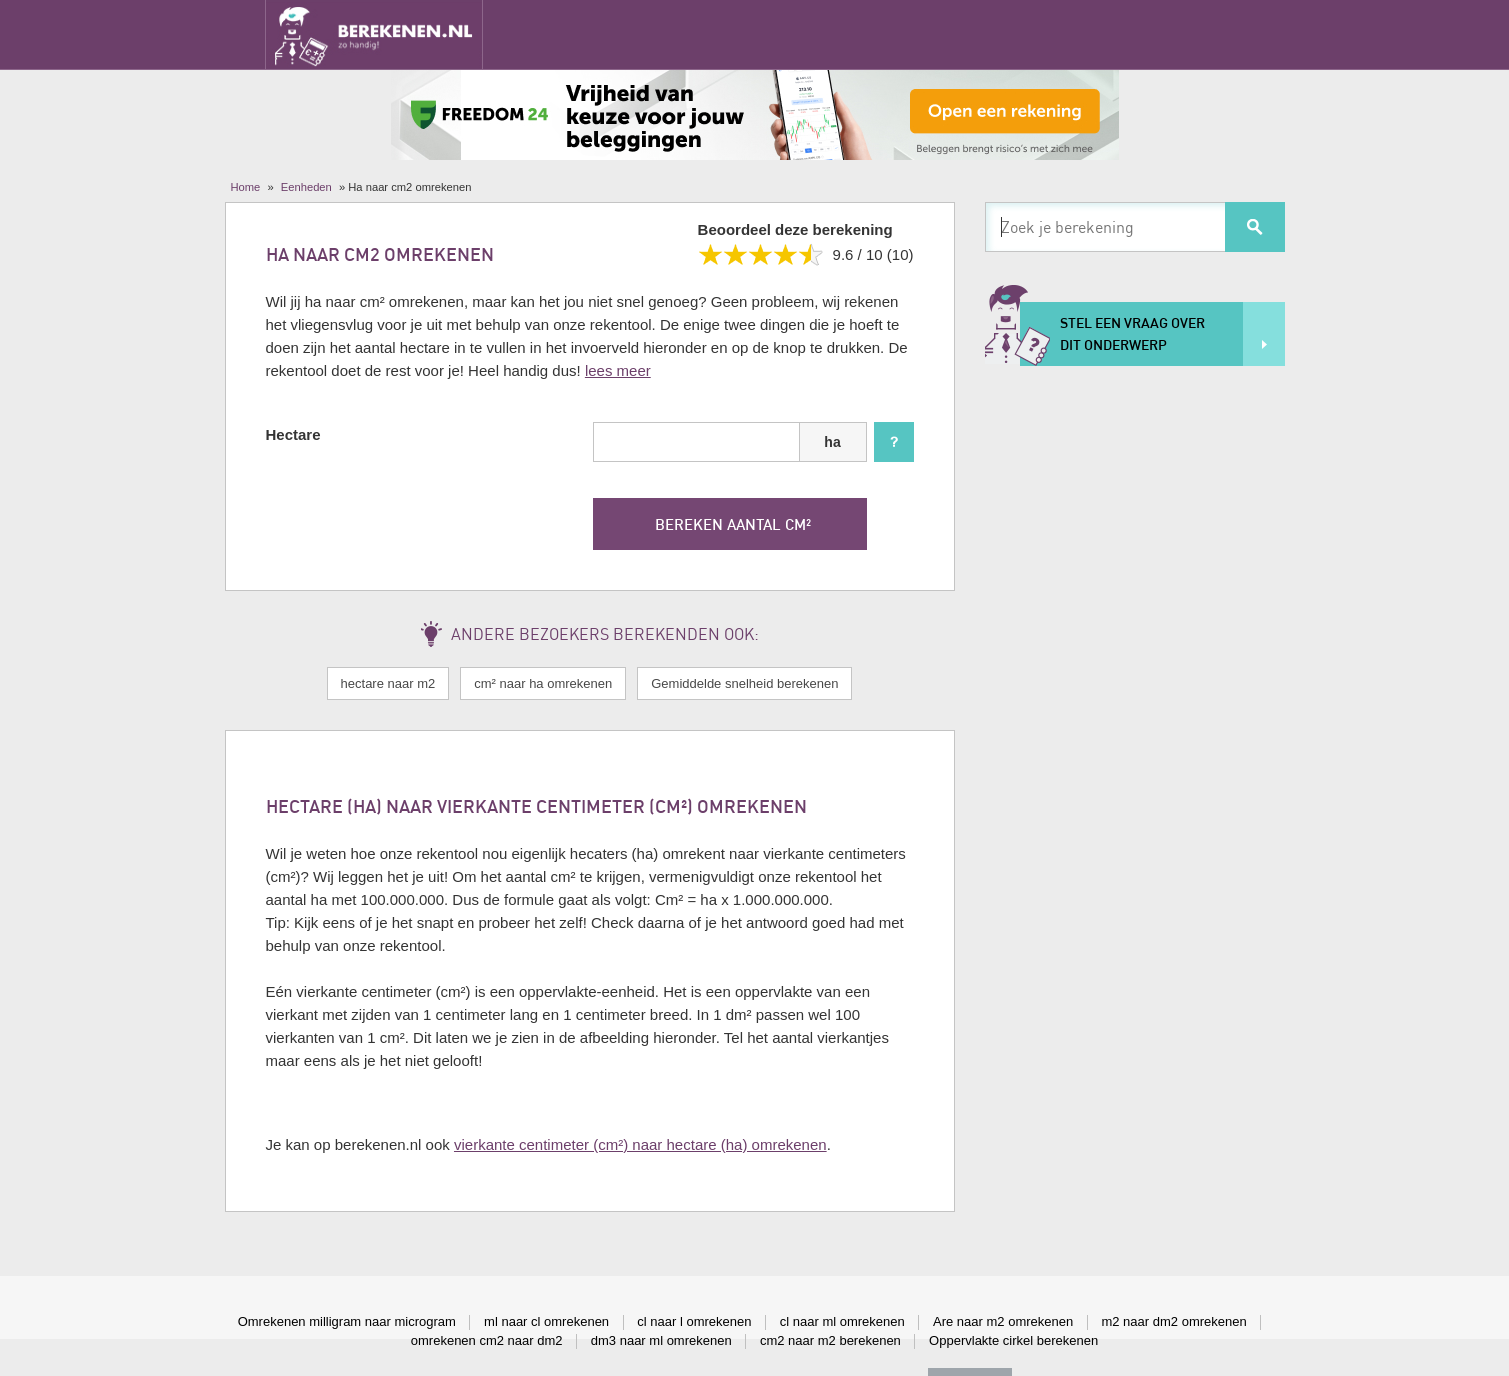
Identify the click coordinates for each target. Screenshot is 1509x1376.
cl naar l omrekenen (694, 1321)
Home (246, 187)
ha (832, 442)
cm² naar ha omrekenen (543, 683)
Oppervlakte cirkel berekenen (1013, 1340)
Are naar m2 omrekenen (1003, 1321)
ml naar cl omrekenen (546, 1321)
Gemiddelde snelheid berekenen (744, 683)
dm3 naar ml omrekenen (661, 1340)
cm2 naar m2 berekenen (830, 1340)
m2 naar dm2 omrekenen (1173, 1321)
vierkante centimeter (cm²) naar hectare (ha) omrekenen (640, 1144)
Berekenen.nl (374, 34)
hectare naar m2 (388, 683)
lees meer (618, 370)
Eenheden (306, 187)
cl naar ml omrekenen (842, 1321)
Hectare (293, 434)
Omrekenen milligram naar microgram (347, 1321)
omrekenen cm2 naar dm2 (487, 1340)
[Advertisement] (1135, 686)
